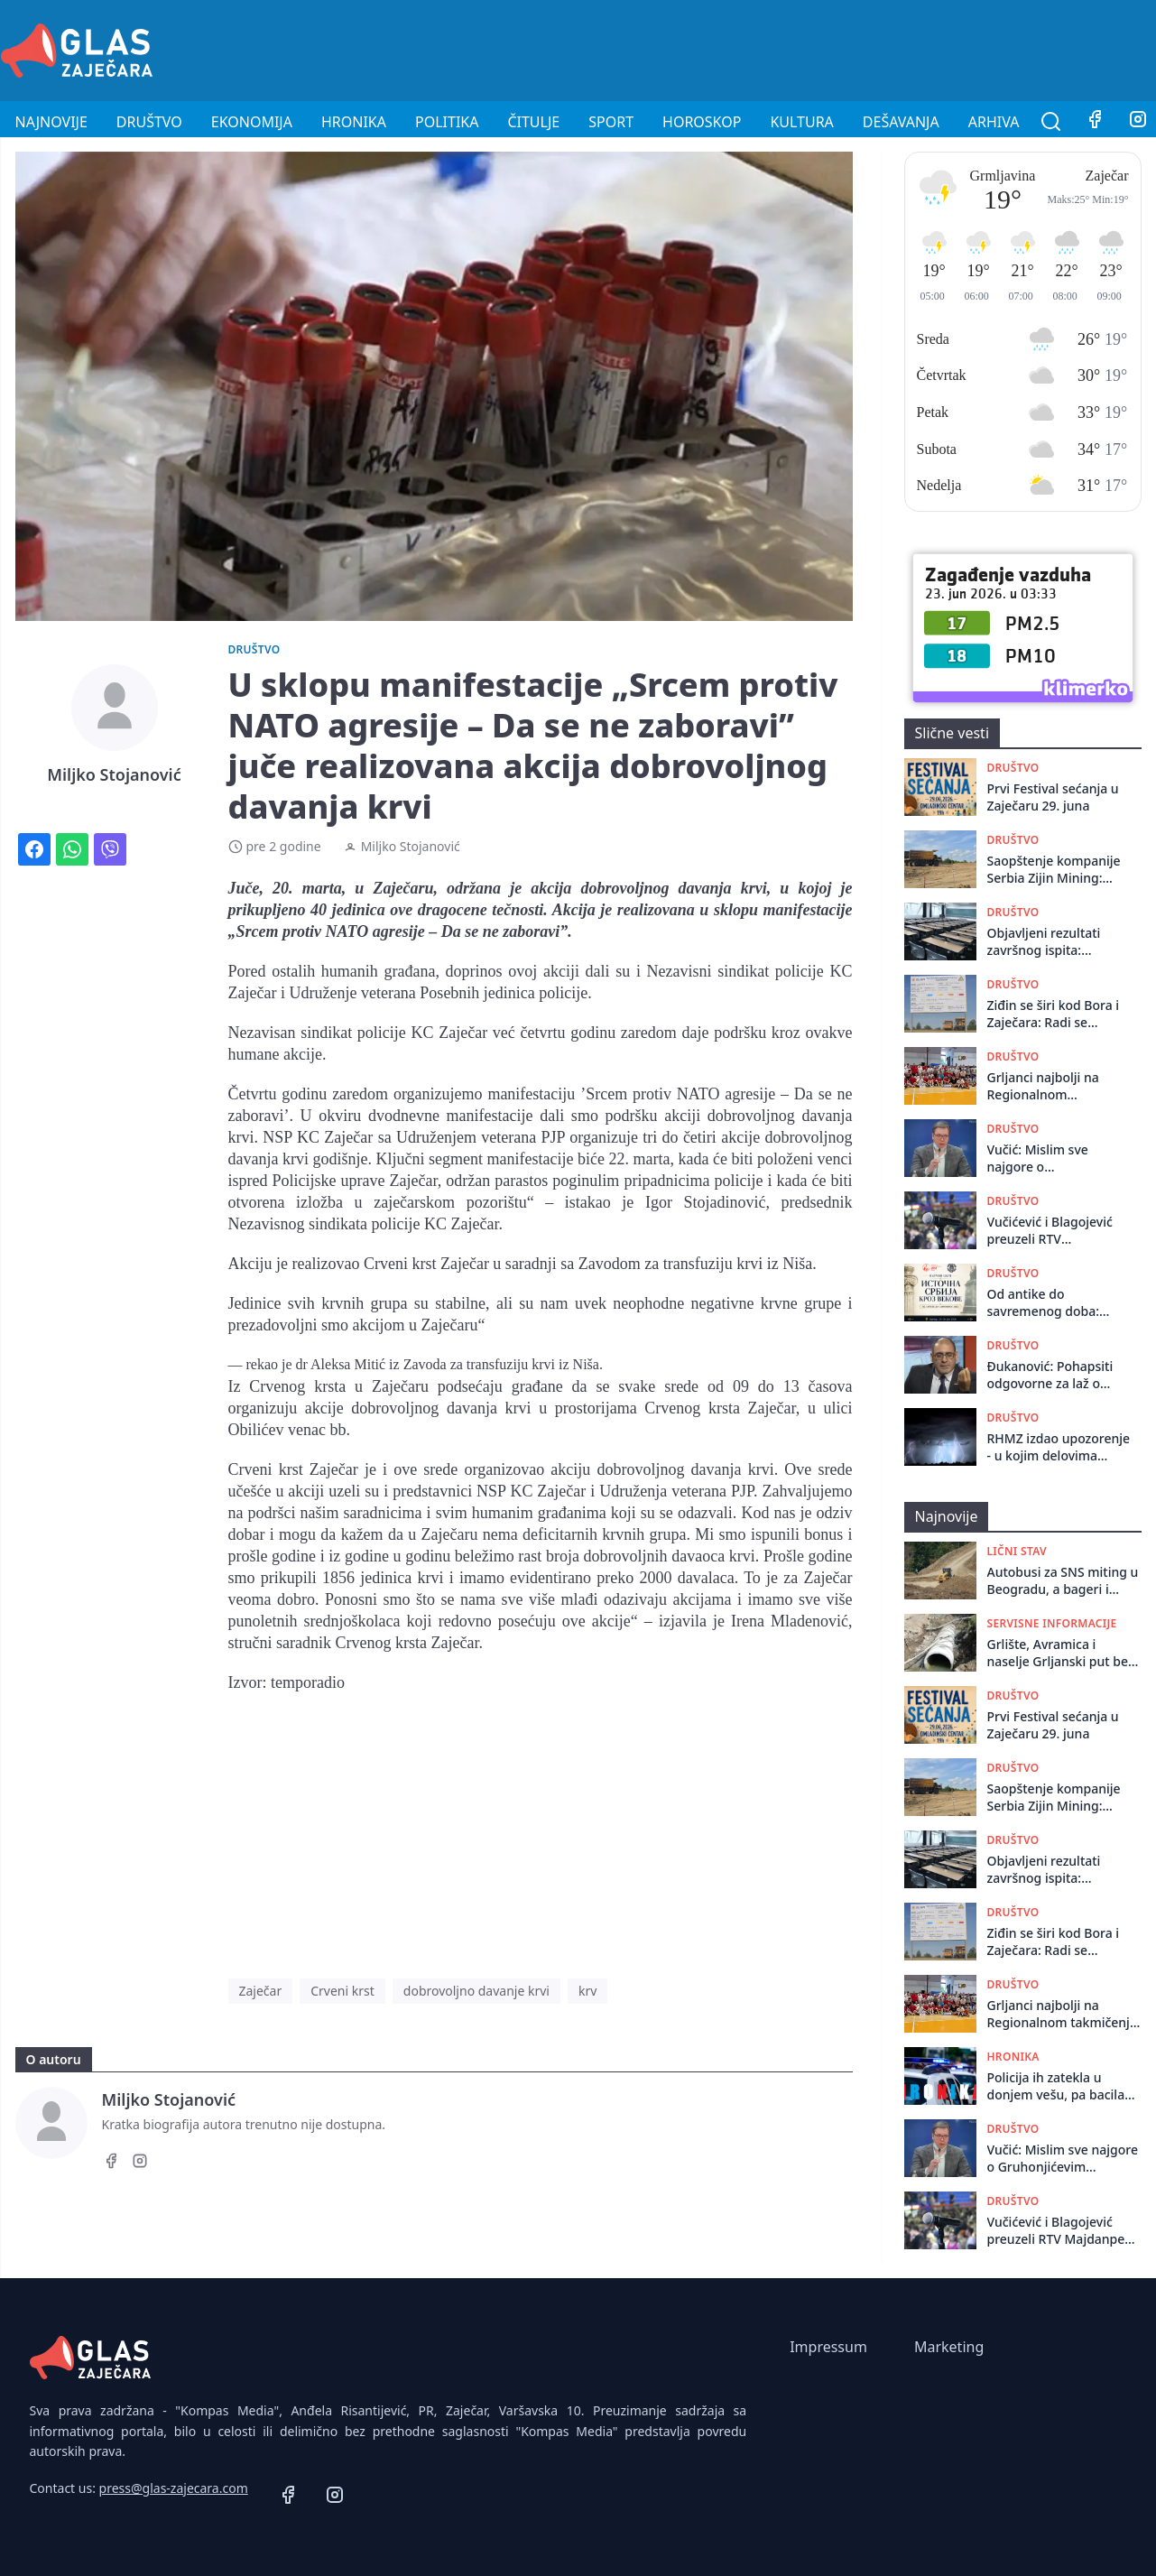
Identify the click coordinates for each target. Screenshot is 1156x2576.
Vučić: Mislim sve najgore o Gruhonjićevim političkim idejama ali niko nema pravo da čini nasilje (1059, 1158)
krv (587, 1990)
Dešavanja (901, 122)
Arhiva (994, 122)
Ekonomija (251, 122)
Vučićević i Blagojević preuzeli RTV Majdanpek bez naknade (1050, 1230)
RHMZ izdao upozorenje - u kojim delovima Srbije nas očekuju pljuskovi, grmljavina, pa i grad (1059, 1447)
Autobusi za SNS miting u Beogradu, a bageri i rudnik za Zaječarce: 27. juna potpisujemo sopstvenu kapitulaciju (1063, 1580)
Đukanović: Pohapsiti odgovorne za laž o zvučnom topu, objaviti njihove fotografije (1055, 1375)
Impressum (828, 2347)
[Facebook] (1095, 122)
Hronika (353, 122)
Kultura (801, 122)
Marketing (949, 2347)
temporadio (308, 1682)
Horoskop (701, 122)
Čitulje (533, 122)
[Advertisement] (827, 47)
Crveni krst (342, 1990)
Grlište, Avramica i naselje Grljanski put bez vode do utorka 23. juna (1060, 1653)
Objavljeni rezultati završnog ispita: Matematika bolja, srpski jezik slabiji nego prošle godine (1056, 941)
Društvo (149, 122)
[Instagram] (140, 2163)
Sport (610, 122)
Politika (446, 122)
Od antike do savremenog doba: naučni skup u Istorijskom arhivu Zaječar (1043, 1302)
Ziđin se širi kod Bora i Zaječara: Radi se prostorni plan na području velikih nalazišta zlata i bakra (1053, 1014)
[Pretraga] (1051, 122)
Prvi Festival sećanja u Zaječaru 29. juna (1053, 797)
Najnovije (51, 122)
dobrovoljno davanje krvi (476, 1990)
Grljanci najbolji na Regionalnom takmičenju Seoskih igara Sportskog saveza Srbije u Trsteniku (1056, 1086)
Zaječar (260, 1990)
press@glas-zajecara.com (173, 2488)
